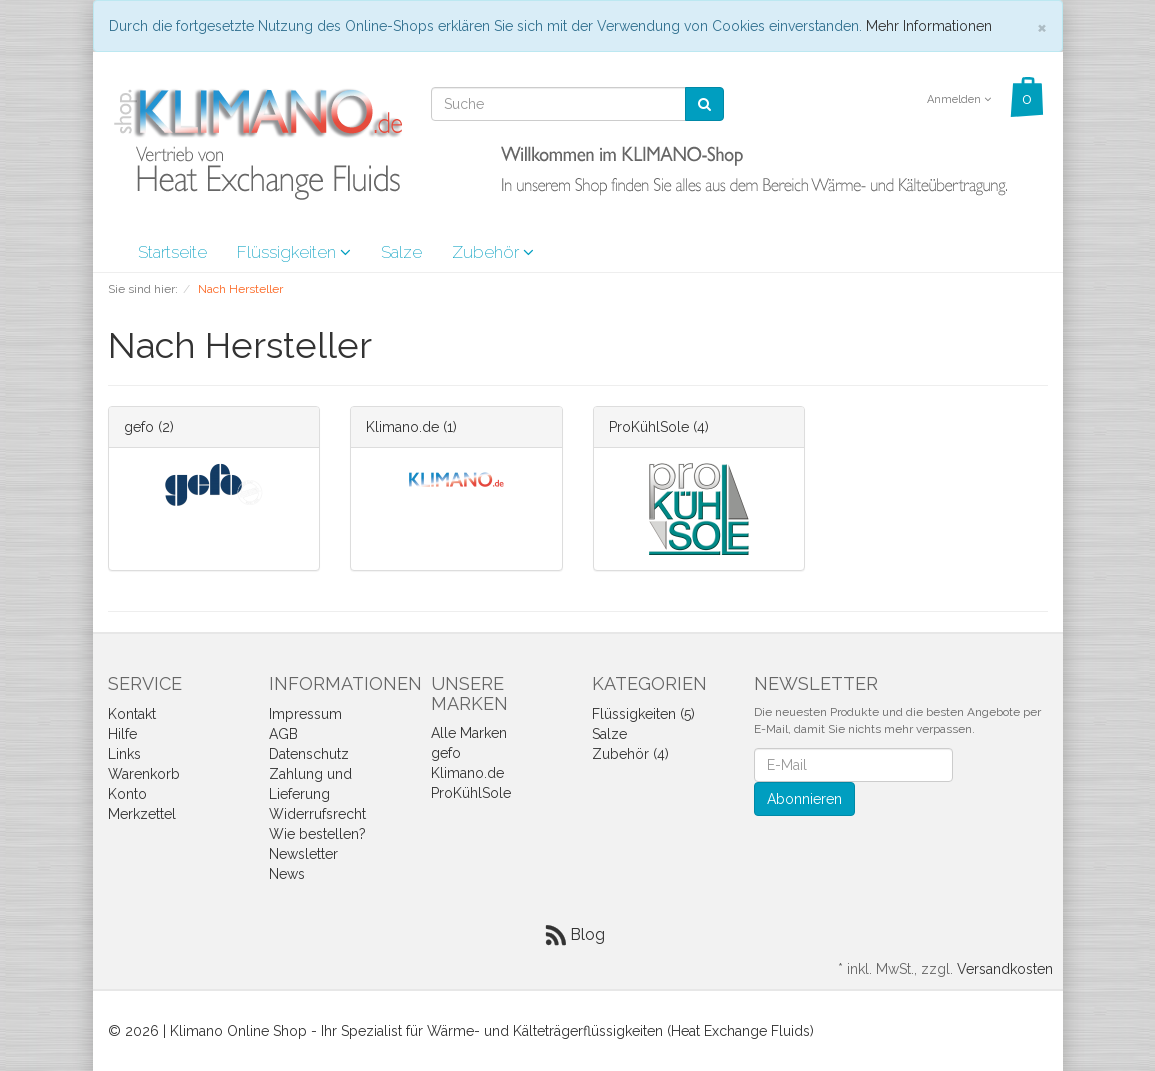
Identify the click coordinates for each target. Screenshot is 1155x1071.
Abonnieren (804, 799)
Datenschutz (309, 754)
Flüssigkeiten (294, 252)
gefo (139, 427)
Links (124, 754)
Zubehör (493, 252)
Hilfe (122, 734)
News (287, 874)
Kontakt (132, 714)
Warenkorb (144, 774)
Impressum (305, 714)
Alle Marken (469, 733)
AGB (283, 734)
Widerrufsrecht (317, 814)
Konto (127, 794)
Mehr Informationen (929, 26)
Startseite (172, 252)
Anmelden (959, 99)
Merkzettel (142, 814)
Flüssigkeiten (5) (643, 714)
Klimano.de (402, 427)
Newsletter (303, 854)
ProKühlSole (649, 427)
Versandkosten (1005, 969)
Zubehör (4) (630, 754)
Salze (401, 252)
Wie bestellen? (317, 834)
